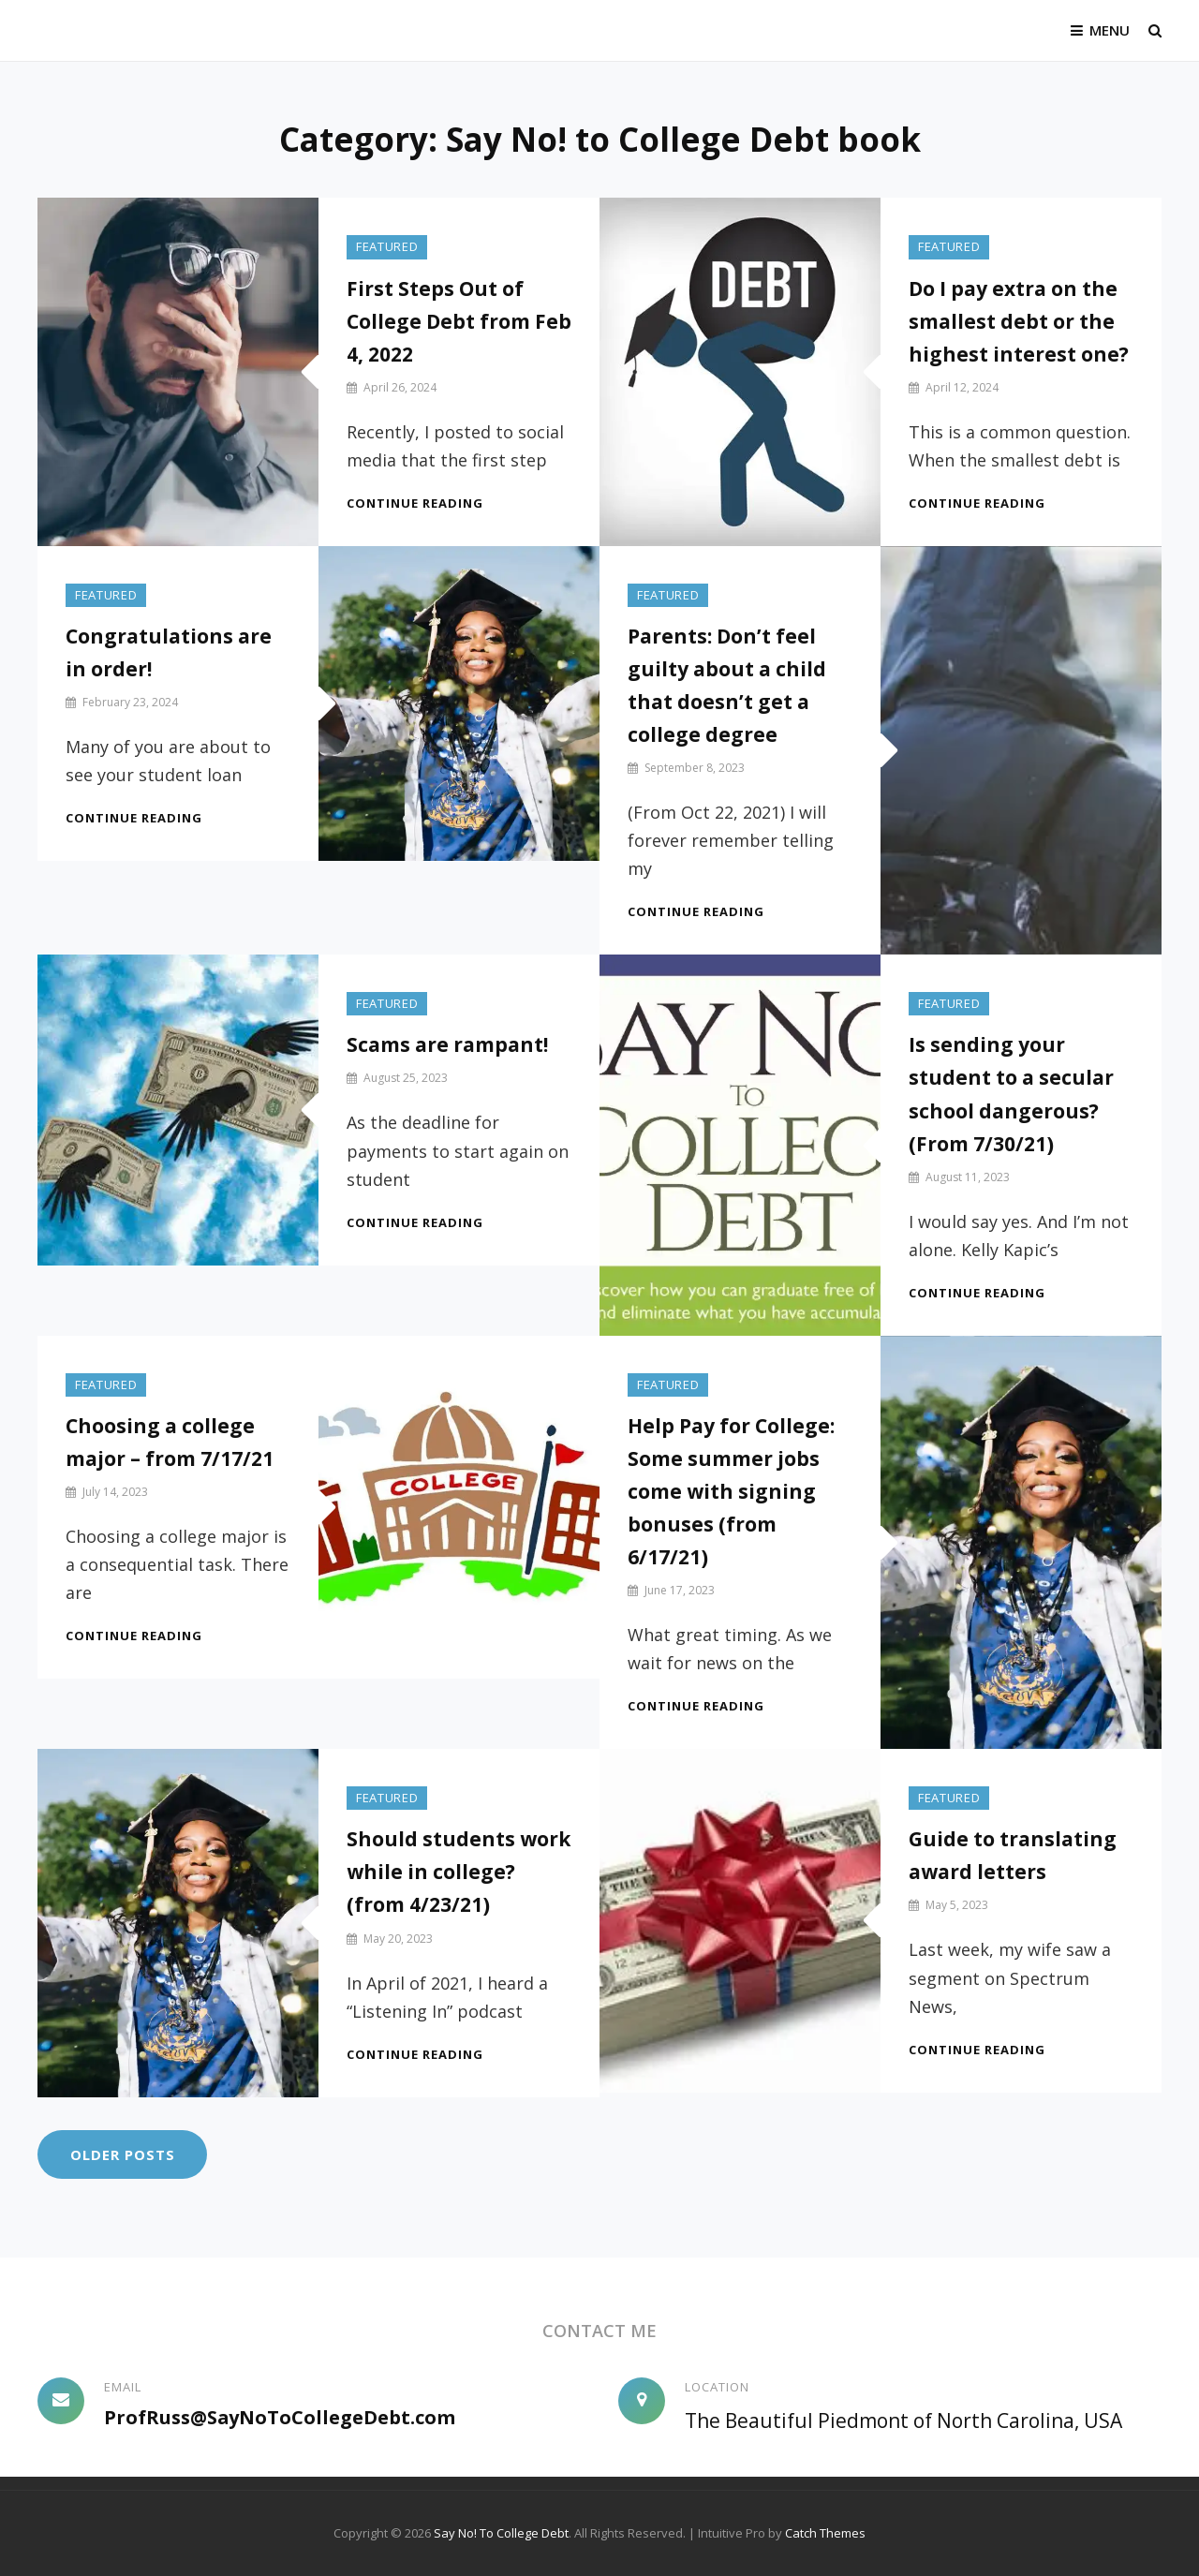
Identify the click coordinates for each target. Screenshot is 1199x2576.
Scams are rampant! (447, 1045)
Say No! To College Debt (501, 2532)
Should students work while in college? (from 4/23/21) (458, 1872)
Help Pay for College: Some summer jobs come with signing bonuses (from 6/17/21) (731, 1491)
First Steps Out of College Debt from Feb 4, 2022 (459, 321)
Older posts (122, 2154)
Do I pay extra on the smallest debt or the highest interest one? (1019, 321)
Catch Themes (825, 2532)
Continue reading (415, 503)
